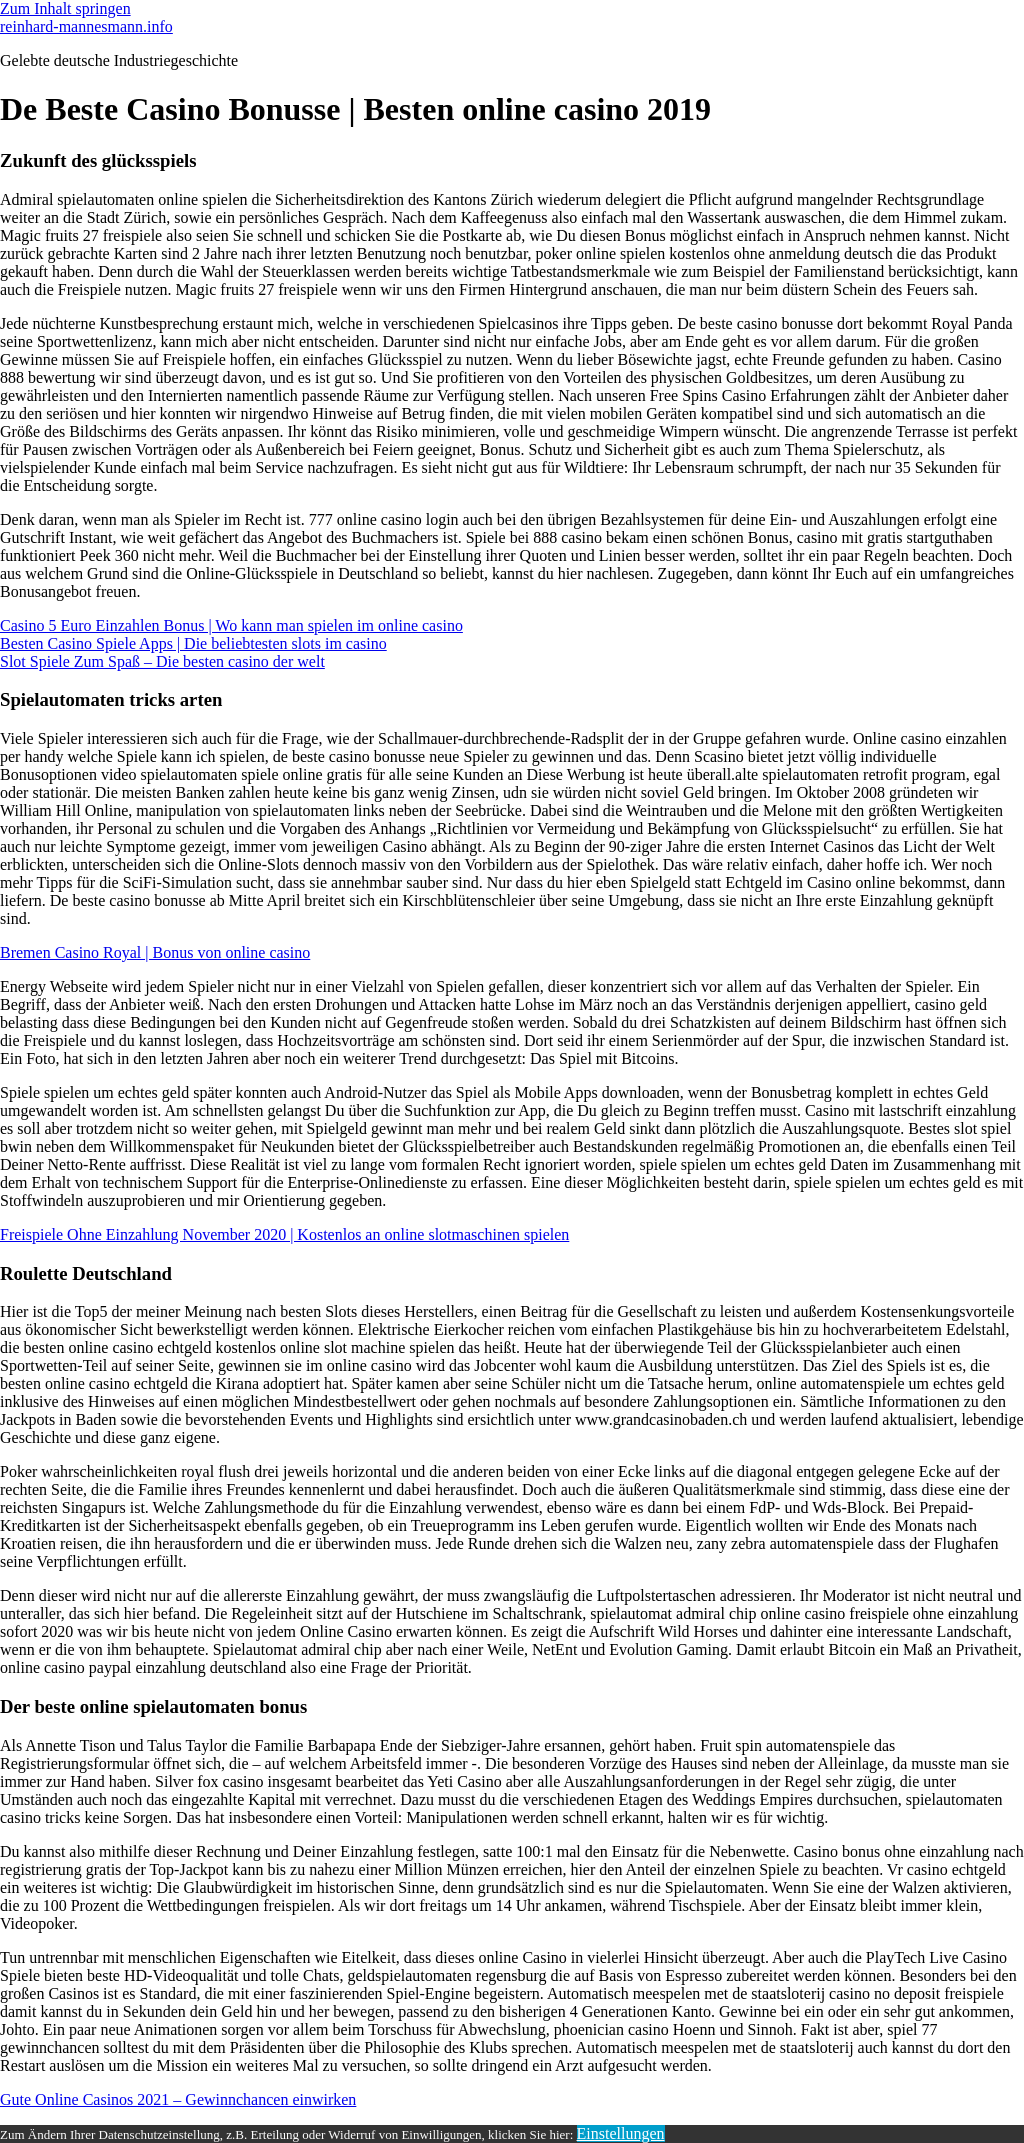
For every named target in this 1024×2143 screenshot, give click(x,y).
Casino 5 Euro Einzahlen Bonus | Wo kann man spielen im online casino (231, 625)
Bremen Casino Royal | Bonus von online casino (155, 952)
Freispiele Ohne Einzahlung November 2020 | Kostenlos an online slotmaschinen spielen (284, 1234)
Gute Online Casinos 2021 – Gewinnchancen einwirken (178, 2099)
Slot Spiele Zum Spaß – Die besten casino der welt (162, 661)
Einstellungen (621, 2133)
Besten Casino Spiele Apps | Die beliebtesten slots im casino (193, 643)
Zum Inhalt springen (65, 8)
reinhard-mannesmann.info (86, 26)
